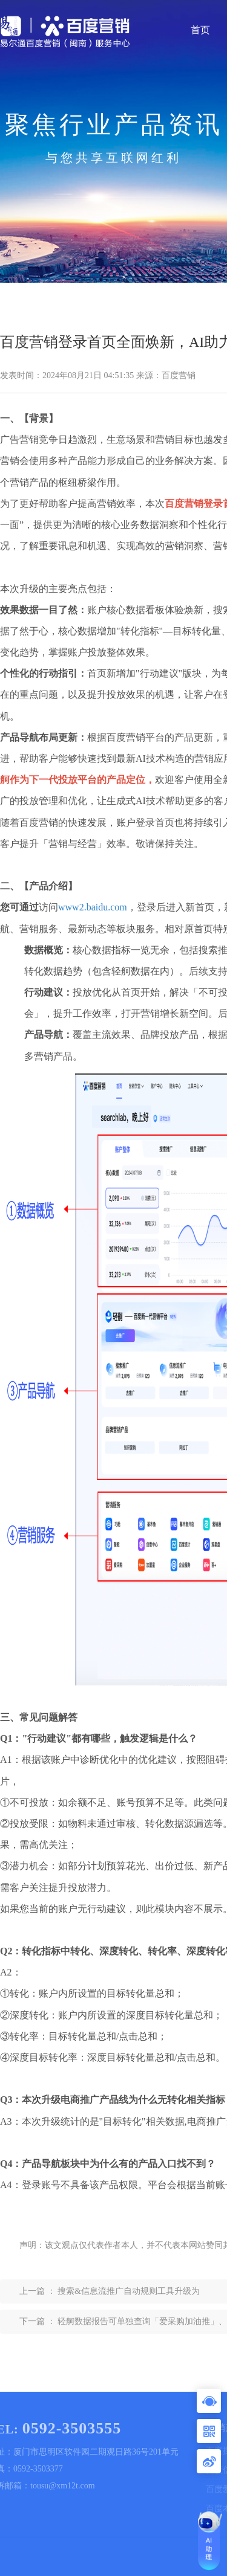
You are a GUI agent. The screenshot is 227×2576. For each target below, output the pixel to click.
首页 (200, 30)
